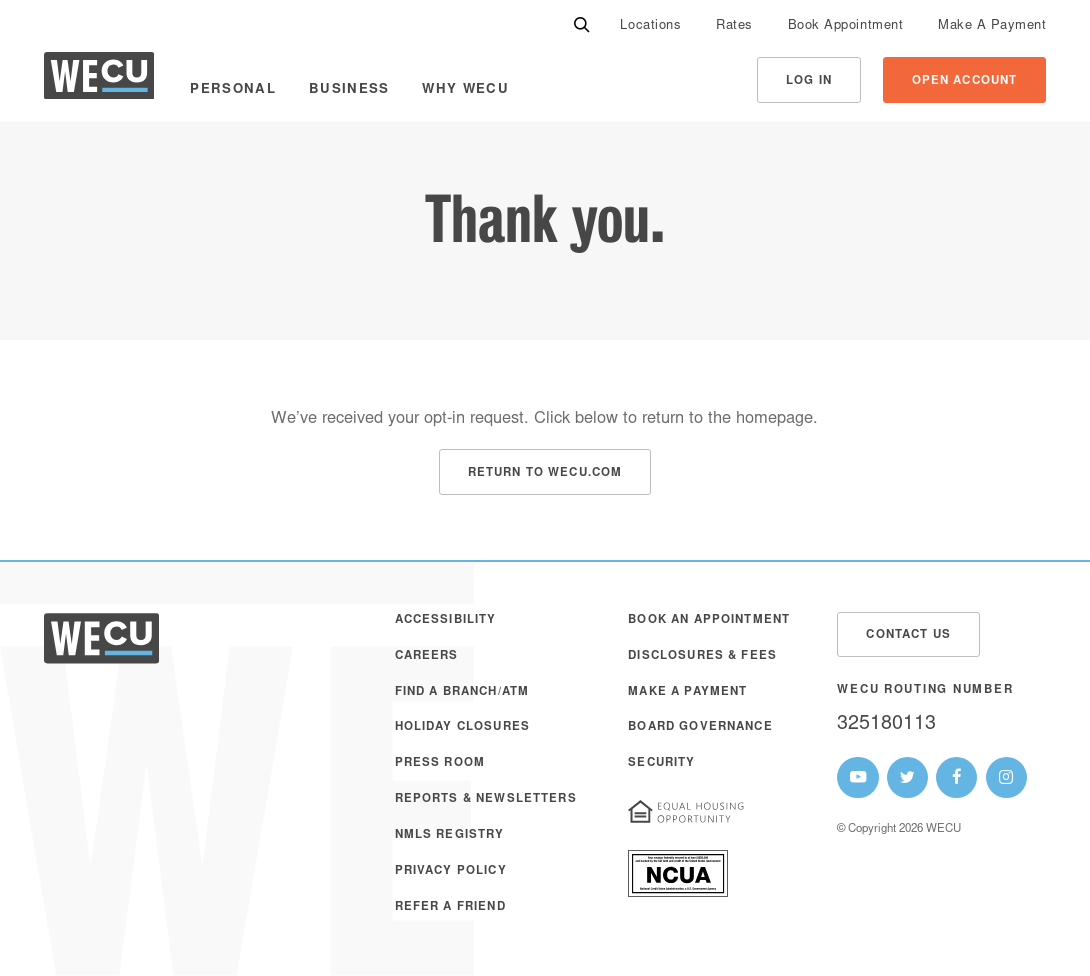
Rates (734, 26)
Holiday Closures (462, 727)
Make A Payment (992, 26)
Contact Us (908, 635)
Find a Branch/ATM (462, 692)
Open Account (965, 81)
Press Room (440, 763)
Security (661, 763)
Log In (809, 81)
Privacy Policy (451, 871)
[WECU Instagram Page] (1006, 777)
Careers (427, 656)
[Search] (582, 25)
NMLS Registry (450, 835)
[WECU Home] (99, 80)
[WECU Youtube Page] (857, 777)
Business (349, 90)
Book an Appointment (709, 620)
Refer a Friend (450, 907)
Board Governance (700, 727)
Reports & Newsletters (486, 799)
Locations (650, 26)
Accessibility (446, 620)
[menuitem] (650, 25)
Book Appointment (845, 26)
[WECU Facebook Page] (956, 777)
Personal (233, 90)
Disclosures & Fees (702, 656)
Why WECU (465, 90)
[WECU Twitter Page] (907, 777)
